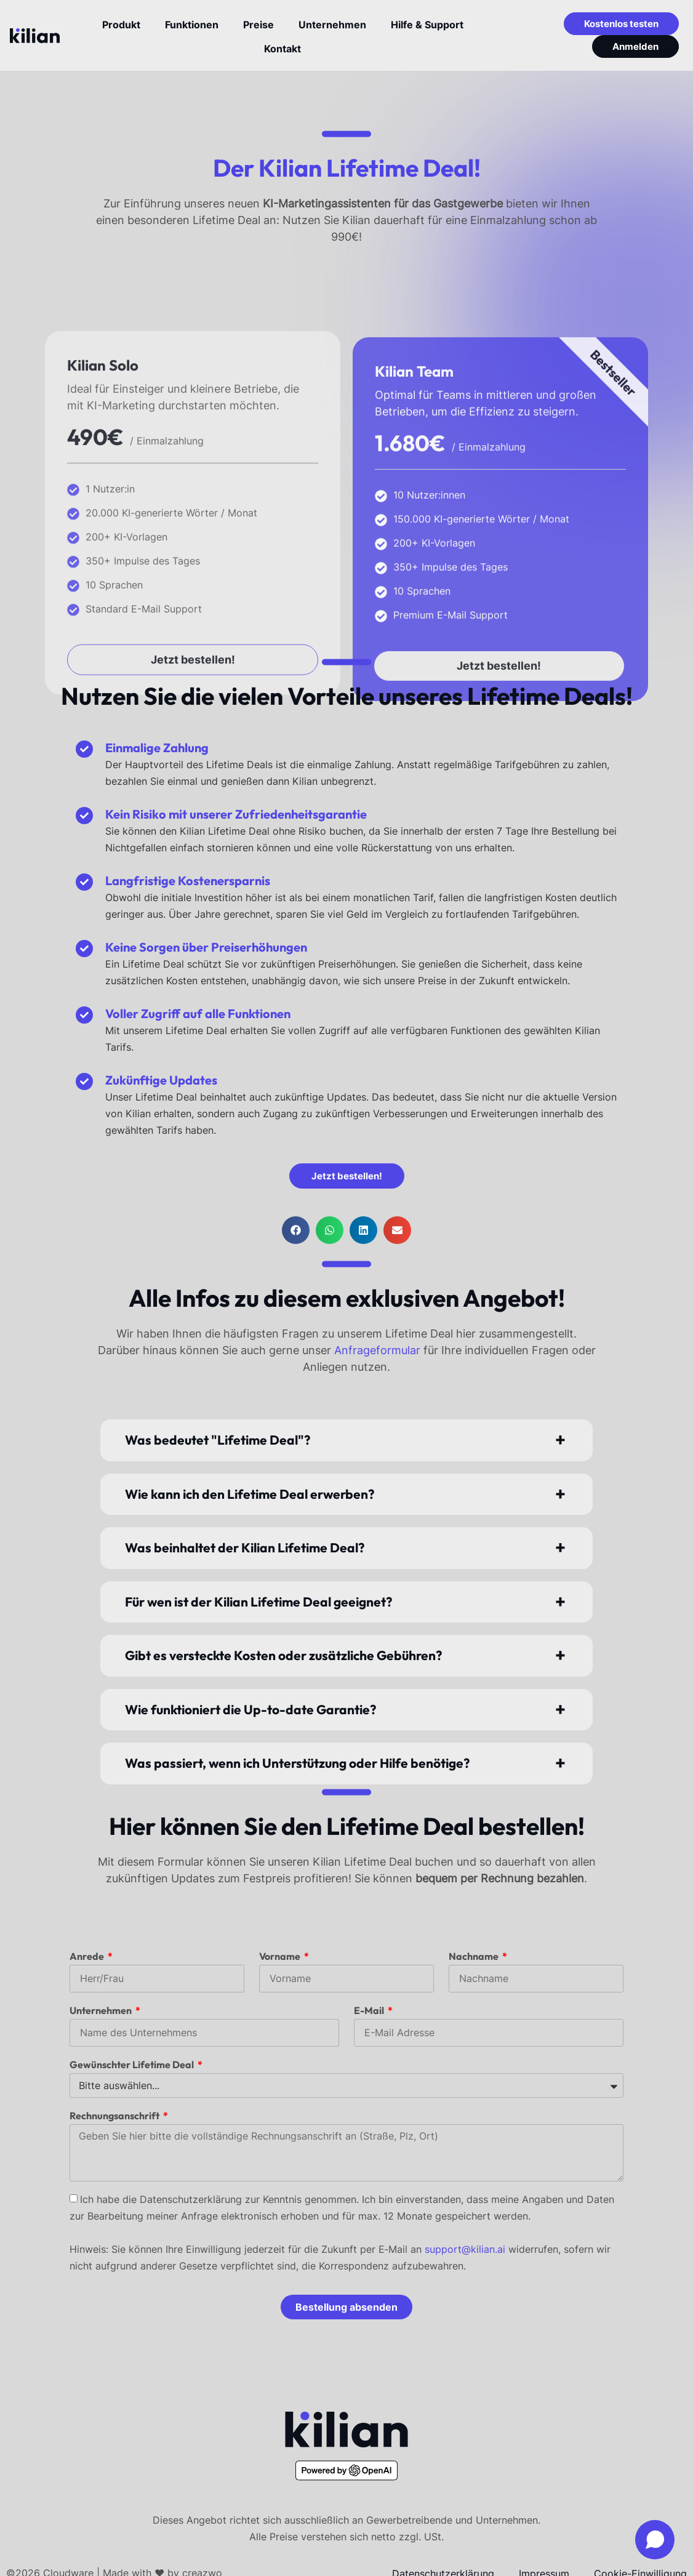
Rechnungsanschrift (115, 2115)
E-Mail (370, 2010)
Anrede (88, 1956)
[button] (296, 1230)
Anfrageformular (378, 1350)
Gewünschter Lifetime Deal (133, 2064)
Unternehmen (102, 2010)
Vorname (280, 1956)
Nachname (474, 1956)
